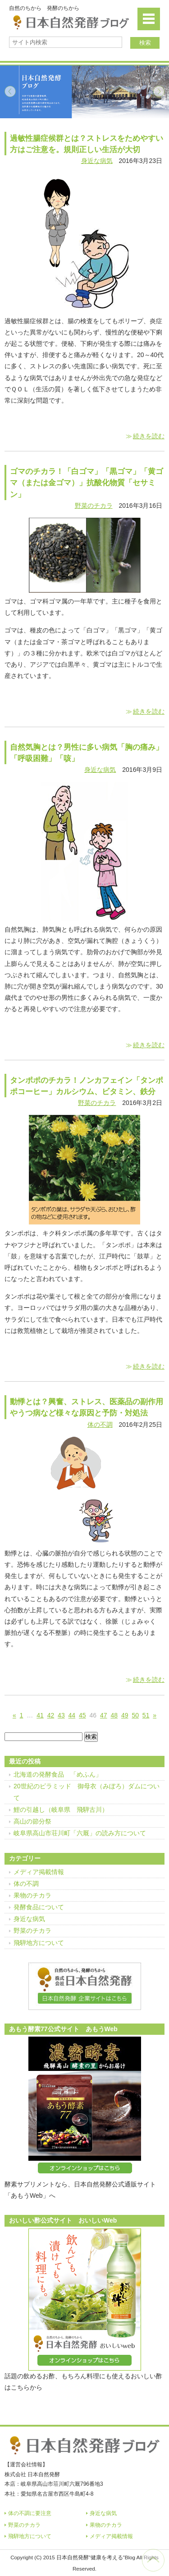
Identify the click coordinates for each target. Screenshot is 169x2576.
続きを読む (148, 436)
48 (114, 1715)
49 (124, 1715)
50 (135, 1715)
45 (82, 1715)
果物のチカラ (32, 1895)
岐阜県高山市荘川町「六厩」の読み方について (80, 1833)
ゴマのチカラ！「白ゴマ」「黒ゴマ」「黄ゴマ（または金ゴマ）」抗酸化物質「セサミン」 (86, 482)
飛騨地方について (39, 1942)
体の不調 (100, 1424)
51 (146, 1715)
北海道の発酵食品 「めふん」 (58, 1774)
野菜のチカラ (94, 505)
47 (103, 1715)
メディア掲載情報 (39, 1871)
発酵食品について (39, 1907)
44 (72, 1715)
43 (61, 1715)
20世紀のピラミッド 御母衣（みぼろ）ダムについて (87, 1791)
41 (40, 1715)
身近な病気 (97, 160)
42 (51, 1715)
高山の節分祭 (32, 1821)
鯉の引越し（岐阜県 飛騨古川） (61, 1809)
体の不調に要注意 (29, 2513)
